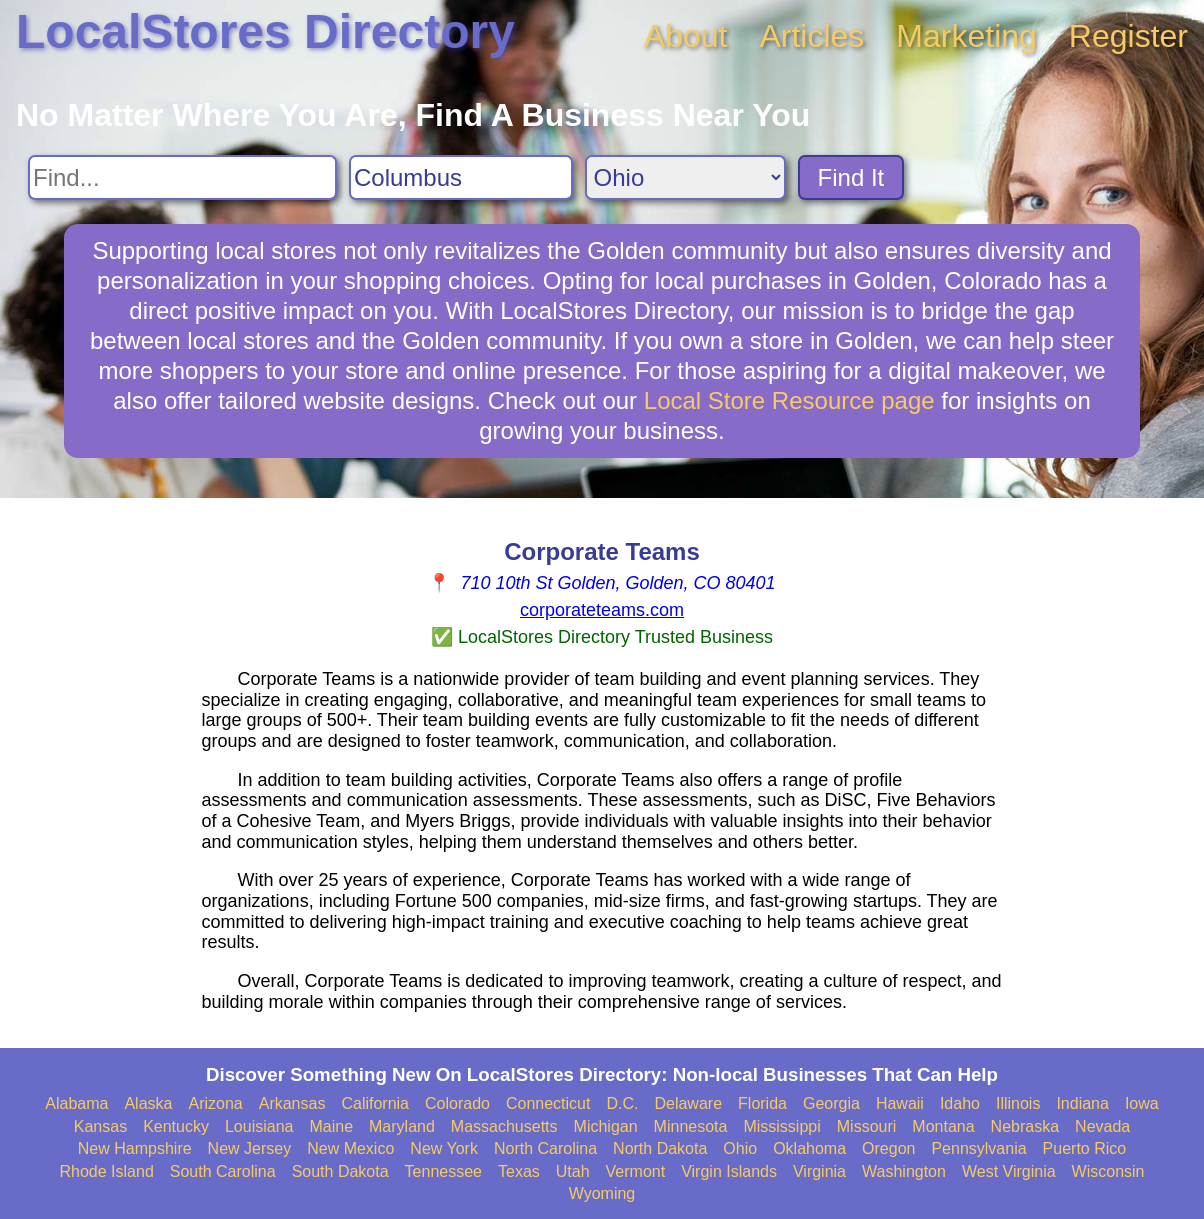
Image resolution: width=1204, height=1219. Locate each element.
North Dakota (660, 1148)
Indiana (1082, 1103)
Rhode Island (107, 1171)
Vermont (636, 1171)
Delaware (688, 1103)
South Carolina (223, 1171)
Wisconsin (1108, 1171)
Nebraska (1025, 1126)
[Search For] (182, 177)
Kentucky (176, 1126)
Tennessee (443, 1171)
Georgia (831, 1103)
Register (1128, 36)
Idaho (960, 1103)
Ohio (740, 1148)
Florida (762, 1103)
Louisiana (259, 1126)
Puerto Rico (1085, 1148)
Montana (943, 1126)
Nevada (1102, 1126)
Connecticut (548, 1103)
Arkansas (292, 1103)
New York (444, 1148)
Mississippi (781, 1126)
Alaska (148, 1103)
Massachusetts (504, 1126)
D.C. (622, 1103)
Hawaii (900, 1103)
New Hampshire (135, 1148)
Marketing (966, 36)
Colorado (457, 1103)
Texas (519, 1171)
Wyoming (602, 1193)
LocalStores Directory (265, 31)
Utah (573, 1171)
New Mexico (350, 1148)
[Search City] (461, 177)
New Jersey (250, 1148)
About (686, 36)
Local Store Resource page (789, 400)
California (375, 1103)
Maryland (402, 1126)
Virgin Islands (729, 1171)
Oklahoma (809, 1148)
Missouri (867, 1126)
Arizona (215, 1103)
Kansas (100, 1126)
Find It (851, 177)
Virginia (819, 1171)
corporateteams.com (602, 610)
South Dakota (340, 1171)
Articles (811, 36)
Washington (904, 1171)
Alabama (76, 1103)
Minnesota (691, 1126)
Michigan (606, 1126)
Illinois (1018, 1103)
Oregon (888, 1148)
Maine (331, 1126)
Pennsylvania (978, 1148)
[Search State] (685, 177)
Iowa (1142, 1103)
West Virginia (1009, 1171)
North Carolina (545, 1148)
